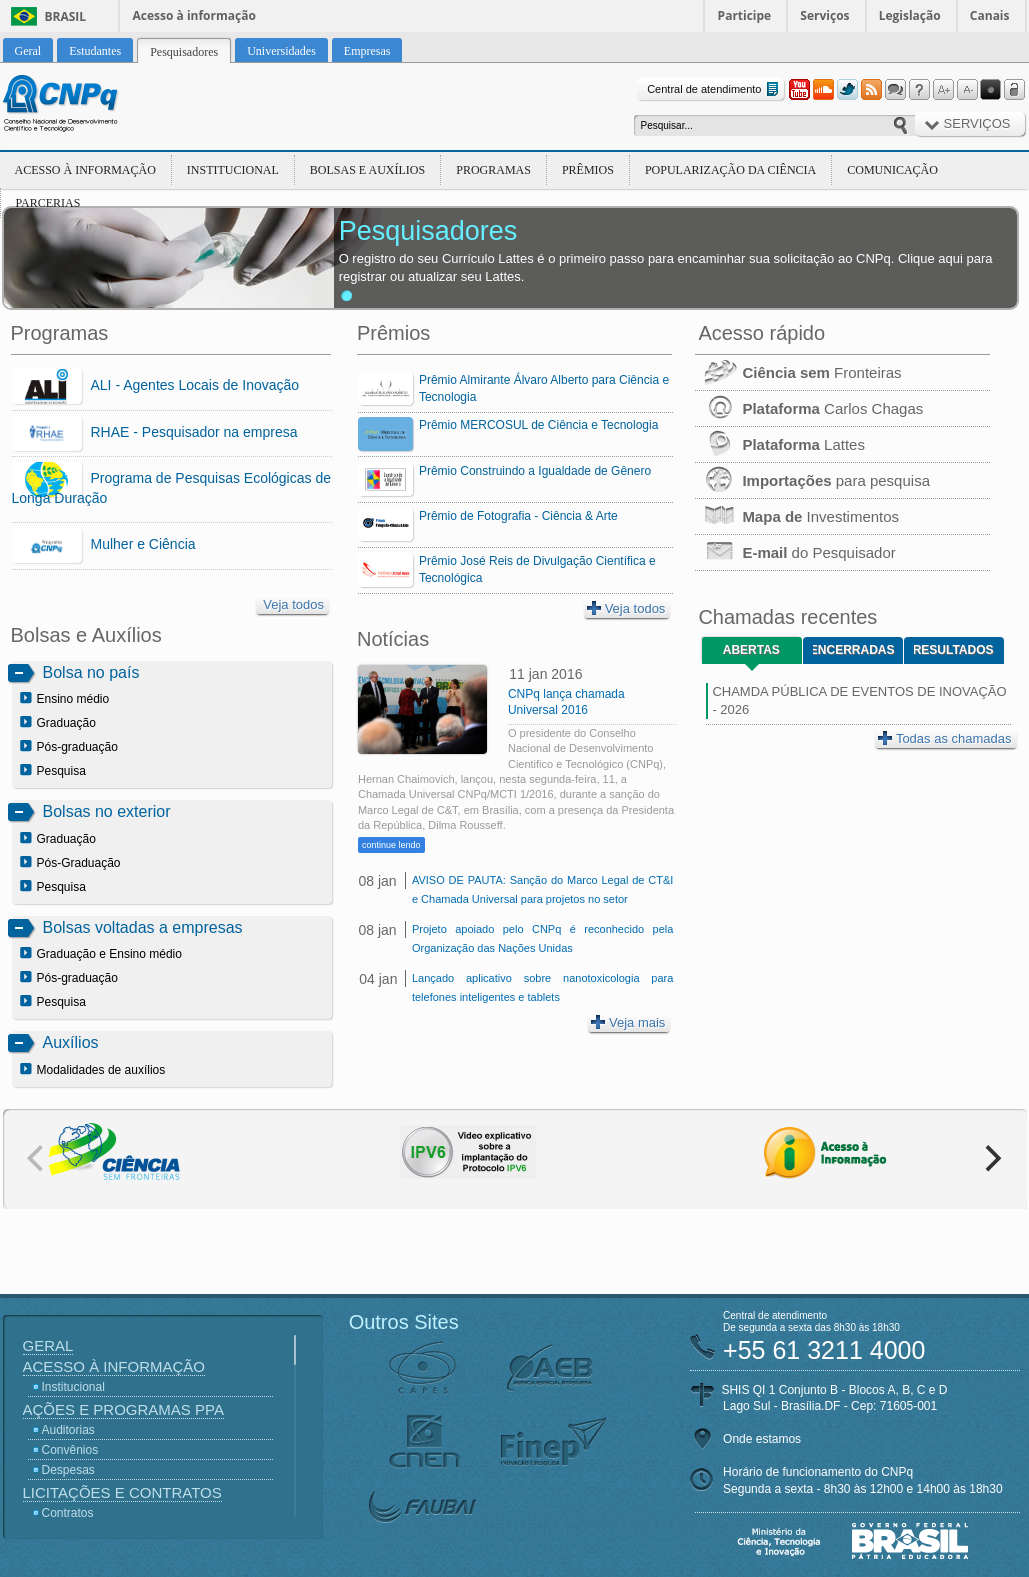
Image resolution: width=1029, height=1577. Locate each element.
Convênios (70, 1450)
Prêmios (588, 170)
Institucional (233, 170)
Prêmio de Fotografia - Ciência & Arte (518, 516)
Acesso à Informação (85, 170)
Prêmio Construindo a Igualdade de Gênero (535, 471)
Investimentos (797, 516)
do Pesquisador (795, 552)
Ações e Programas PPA (123, 1409)
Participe (745, 15)
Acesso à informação (194, 15)
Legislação (910, 15)
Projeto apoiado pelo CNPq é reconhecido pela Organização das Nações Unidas (542, 938)
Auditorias (68, 1430)
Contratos (68, 1513)
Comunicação (892, 170)
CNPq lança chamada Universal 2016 (566, 702)
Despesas (68, 1470)
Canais (990, 15)
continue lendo (391, 845)
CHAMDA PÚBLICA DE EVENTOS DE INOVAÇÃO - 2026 (859, 700)
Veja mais (628, 1022)
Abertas (751, 650)
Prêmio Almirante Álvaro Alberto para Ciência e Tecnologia (544, 388)
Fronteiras (798, 372)
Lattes (780, 444)
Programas (493, 170)
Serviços (824, 15)
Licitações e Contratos (122, 1492)
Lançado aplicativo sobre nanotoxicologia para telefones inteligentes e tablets (542, 987)
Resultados (953, 650)
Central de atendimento (714, 89)
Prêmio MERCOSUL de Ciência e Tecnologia (538, 425)
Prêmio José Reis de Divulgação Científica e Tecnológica (537, 569)
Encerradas (853, 650)
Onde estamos (762, 1439)
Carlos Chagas (809, 408)
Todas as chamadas (945, 738)
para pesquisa (812, 480)
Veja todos (293, 604)
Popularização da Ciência (730, 170)
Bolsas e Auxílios (367, 170)
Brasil (66, 16)
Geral (48, 1345)
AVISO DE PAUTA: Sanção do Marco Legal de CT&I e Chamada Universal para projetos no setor (542, 889)
